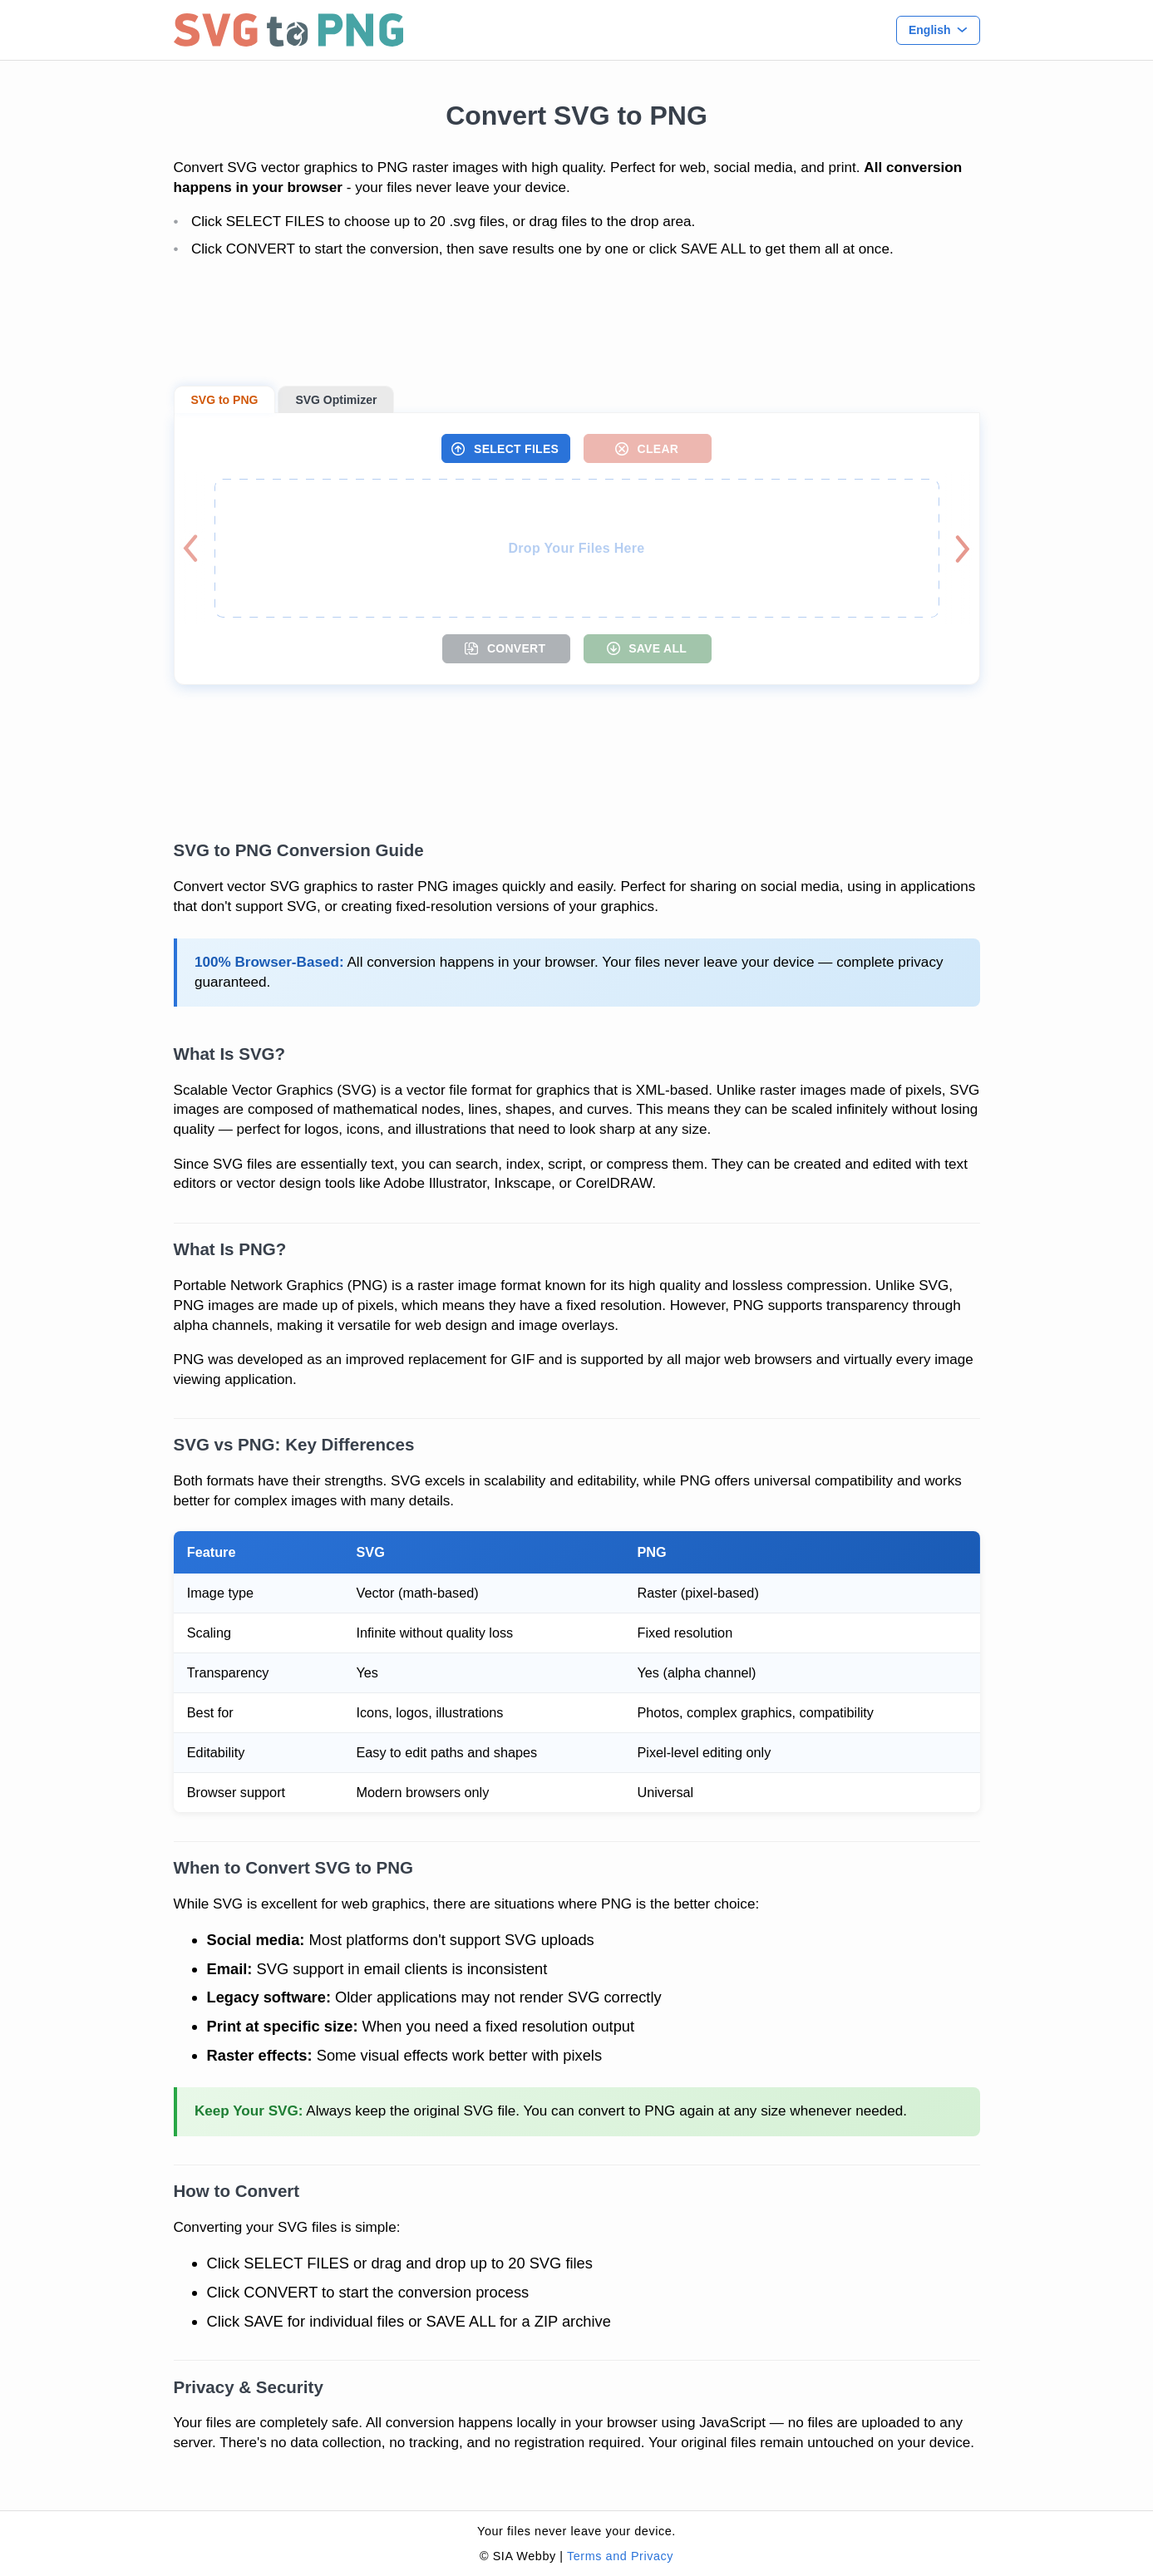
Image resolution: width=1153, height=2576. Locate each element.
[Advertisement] (577, 323)
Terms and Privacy (620, 2556)
